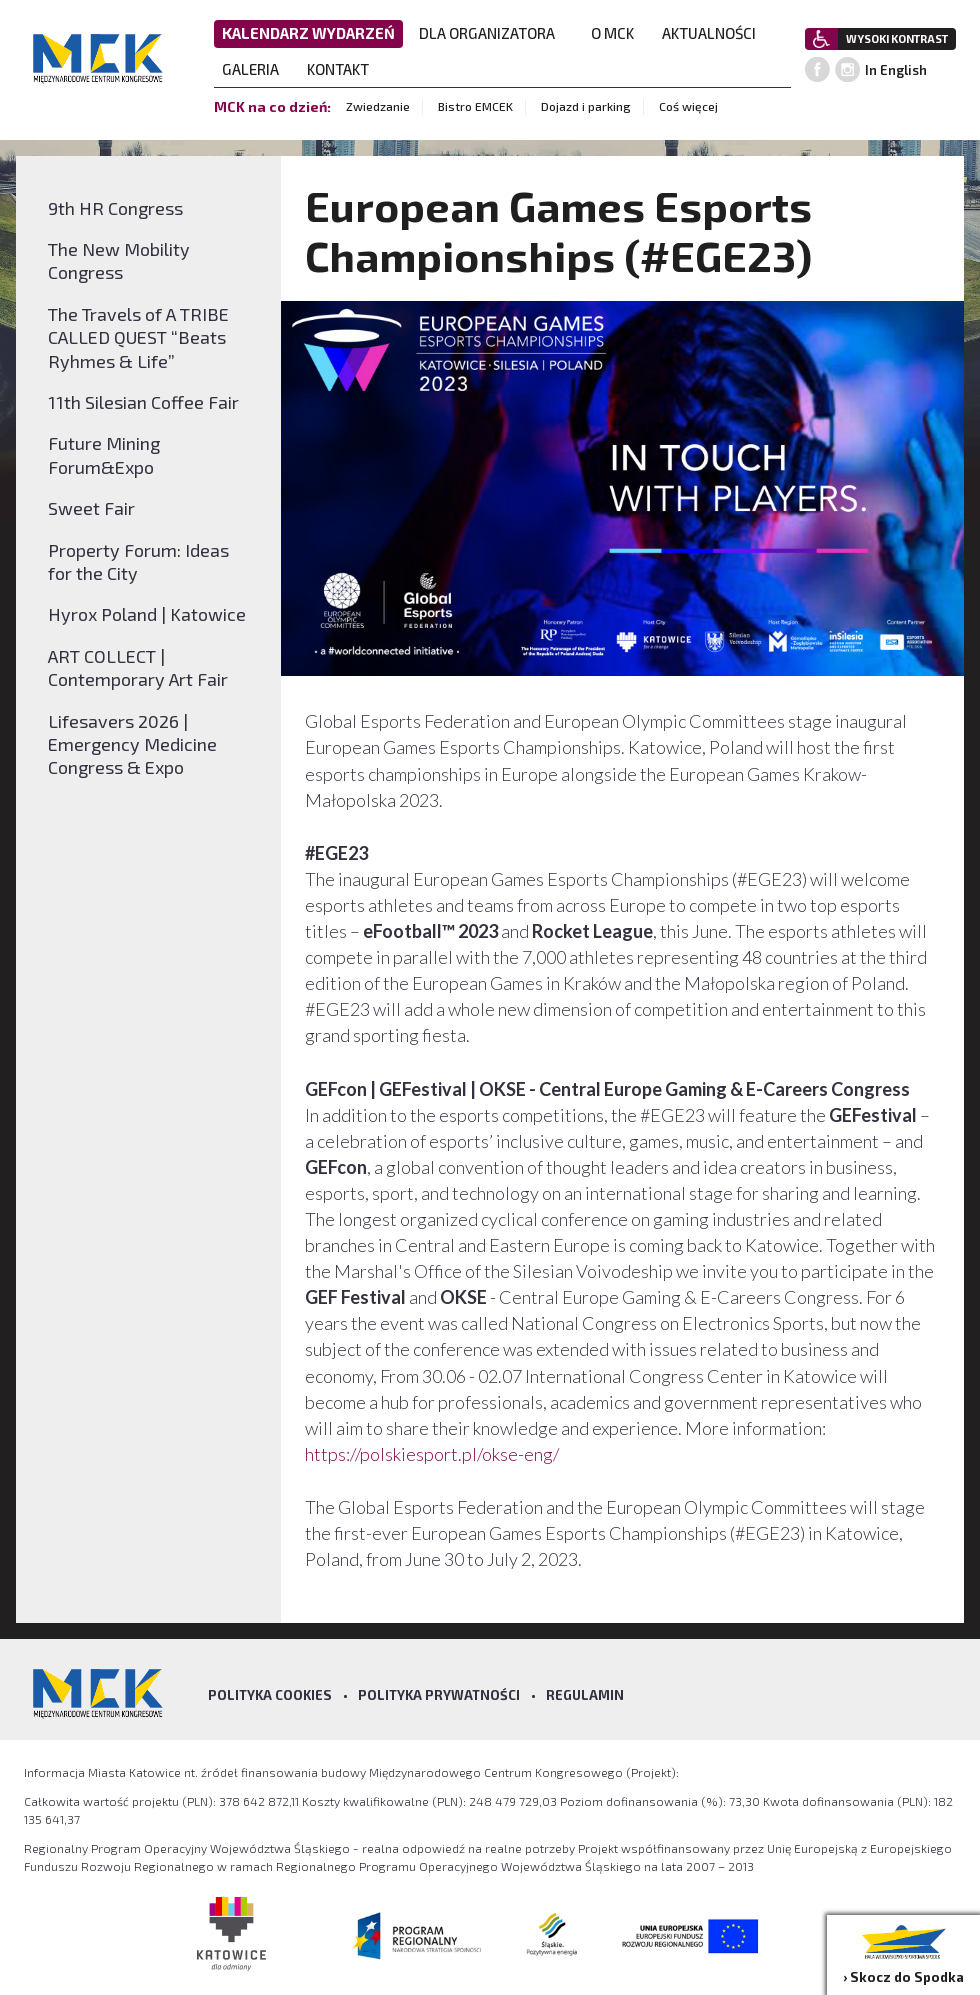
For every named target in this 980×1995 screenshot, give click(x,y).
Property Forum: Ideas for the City (138, 561)
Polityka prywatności (439, 1695)
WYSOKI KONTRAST (897, 38)
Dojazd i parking (586, 106)
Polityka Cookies (270, 1695)
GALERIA (256, 69)
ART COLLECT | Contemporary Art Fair (138, 667)
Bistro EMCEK (475, 106)
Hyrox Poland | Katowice (147, 614)
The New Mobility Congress (119, 260)
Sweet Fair (91, 508)
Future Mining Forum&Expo (104, 454)
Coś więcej (688, 106)
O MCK (618, 33)
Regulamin (585, 1695)
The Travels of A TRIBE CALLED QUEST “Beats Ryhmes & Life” (138, 337)
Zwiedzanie (378, 106)
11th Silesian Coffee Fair (143, 402)
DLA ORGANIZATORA (493, 33)
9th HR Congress (115, 208)
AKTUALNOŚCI (709, 33)
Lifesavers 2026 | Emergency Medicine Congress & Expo (132, 744)
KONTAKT (344, 69)
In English (896, 70)
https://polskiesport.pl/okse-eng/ (432, 1454)
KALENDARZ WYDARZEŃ (308, 33)
